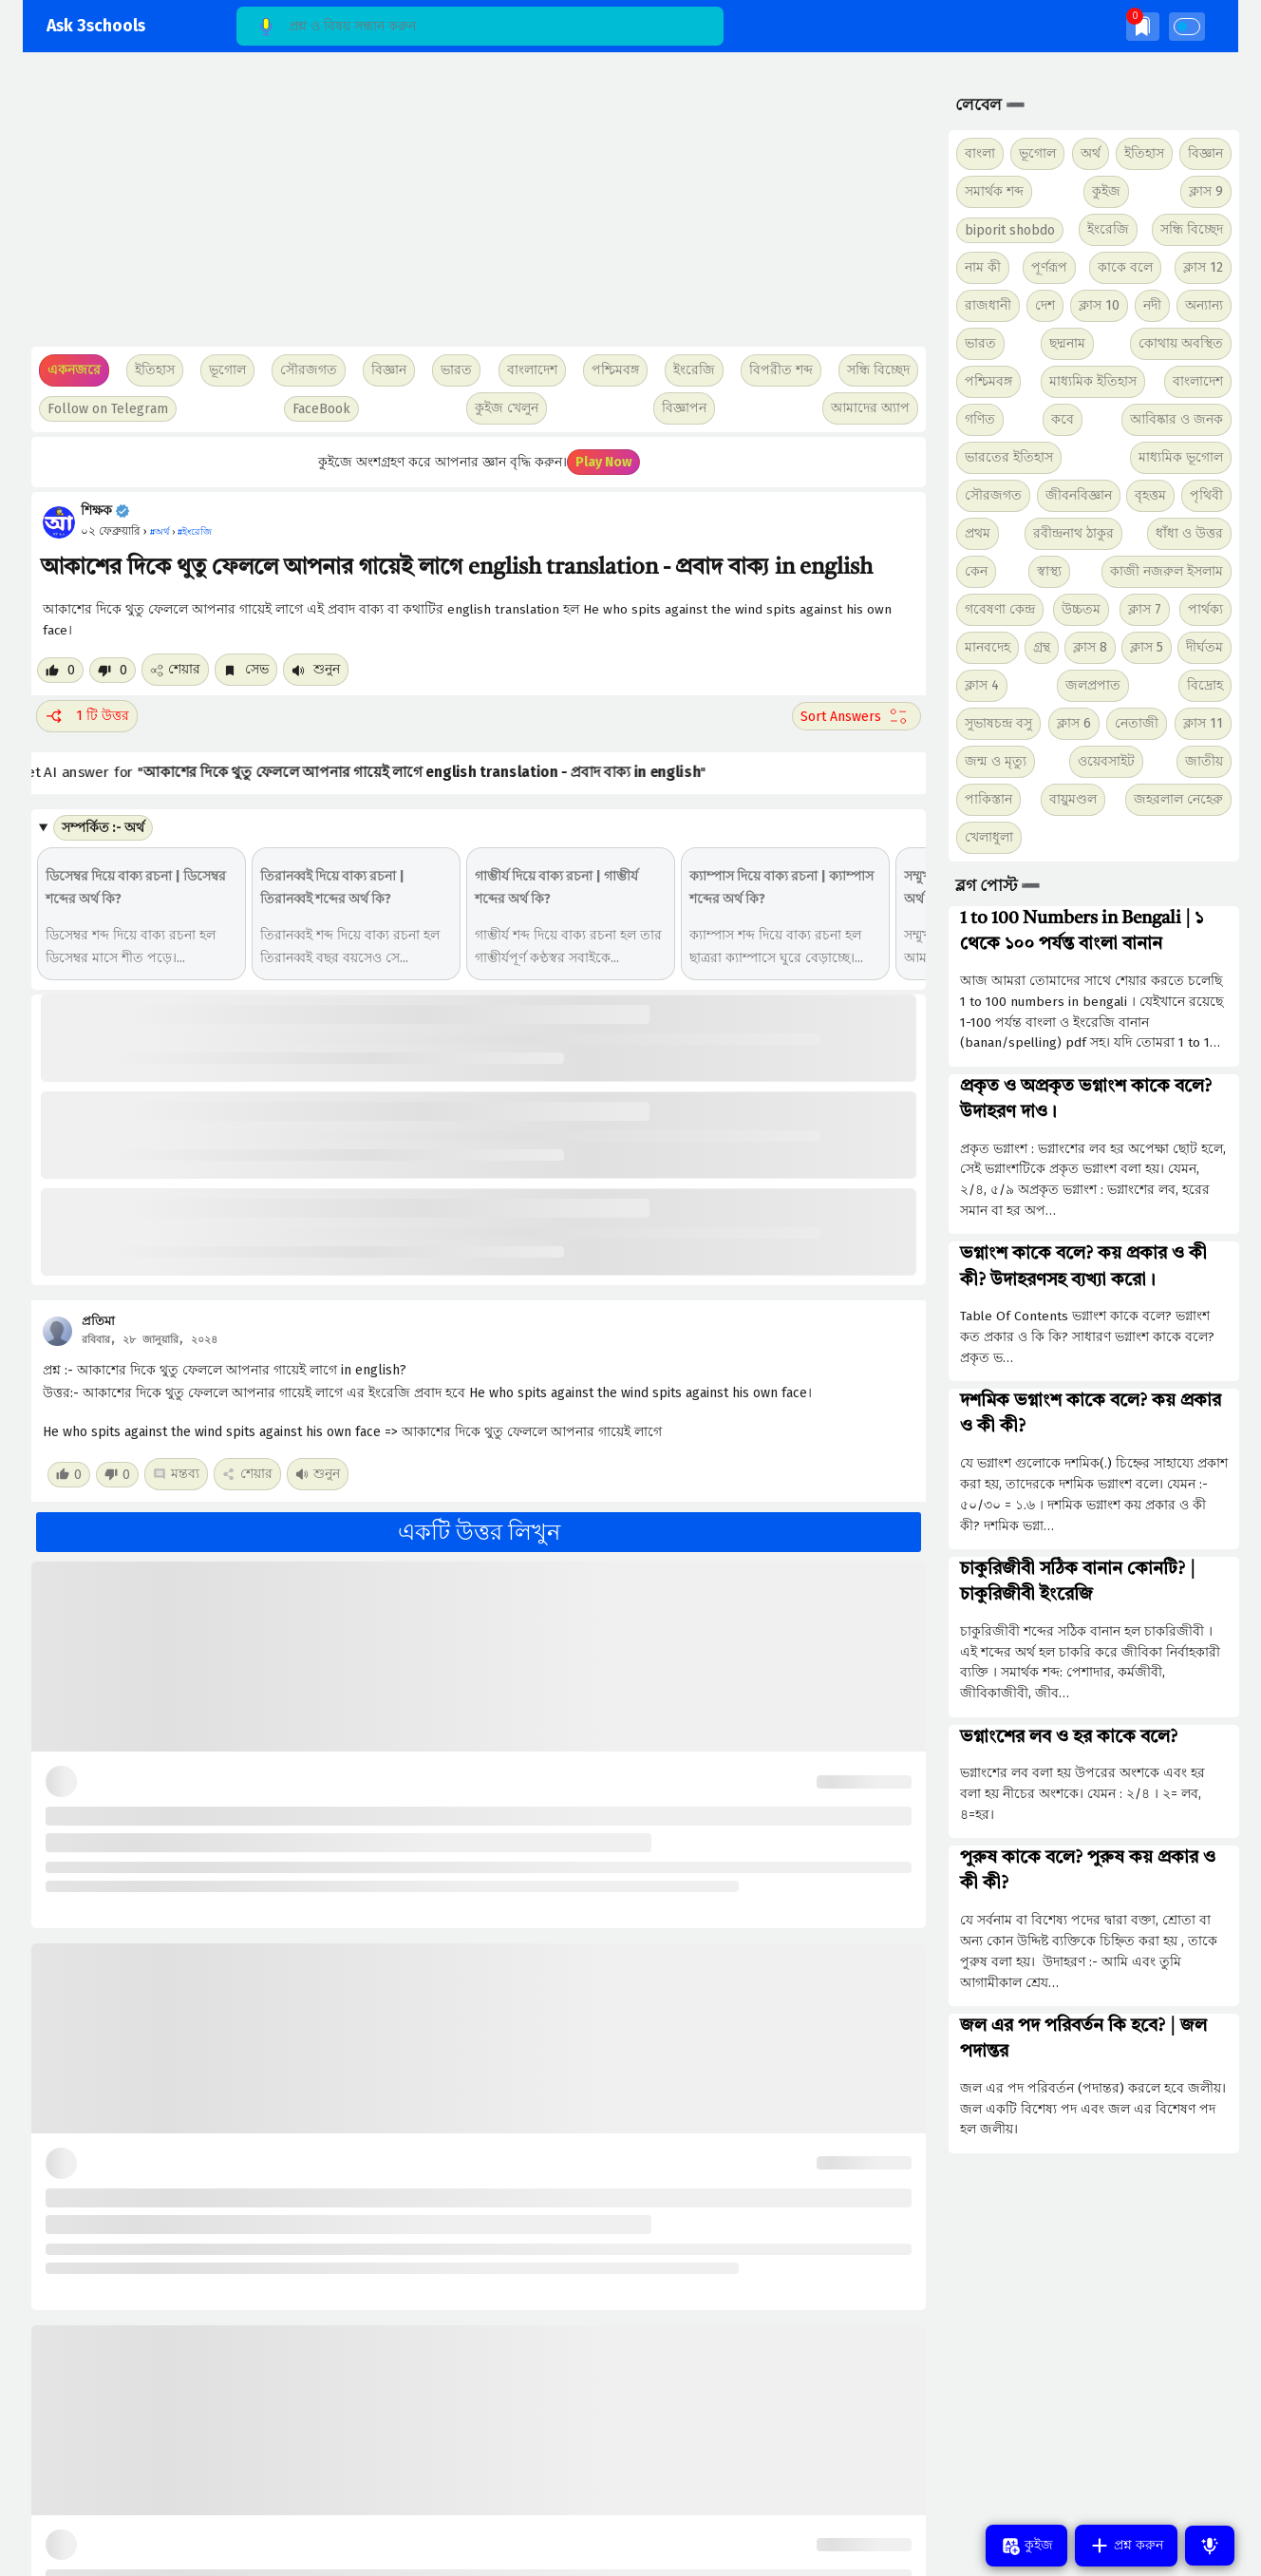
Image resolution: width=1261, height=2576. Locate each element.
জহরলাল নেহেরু (1178, 799)
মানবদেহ (987, 647)
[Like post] (60, 670)
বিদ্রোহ (1205, 685)
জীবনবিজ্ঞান (1078, 495)
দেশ (1045, 305)
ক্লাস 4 (982, 685)
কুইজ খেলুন (506, 408)
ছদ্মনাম (1067, 343)
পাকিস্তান (988, 799)
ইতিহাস (1144, 153)
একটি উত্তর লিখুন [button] (479, 1532)
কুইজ (1106, 191)
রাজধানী (988, 305)
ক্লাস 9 (1206, 191)
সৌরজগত (993, 495)
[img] (1143, 26)
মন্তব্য (176, 1474)
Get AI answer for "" (371, 773)
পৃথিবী (1206, 495)
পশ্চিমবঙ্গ (615, 370)
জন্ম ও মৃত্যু (995, 761)
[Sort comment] (856, 716)
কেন (976, 571)
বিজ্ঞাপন (684, 408)
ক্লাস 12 (1203, 267)
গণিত (980, 419)
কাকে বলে (1125, 267)
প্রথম (977, 533)
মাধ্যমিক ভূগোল (1181, 457)
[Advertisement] (476, 209)
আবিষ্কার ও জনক (1176, 419)
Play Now (603, 462)
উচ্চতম (1081, 609)
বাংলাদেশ (1198, 381)
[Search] (480, 26)
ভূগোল (1037, 153)
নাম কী (983, 267)
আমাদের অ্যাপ (870, 408)
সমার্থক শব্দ (994, 191)
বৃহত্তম (1150, 495)
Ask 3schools (96, 26)
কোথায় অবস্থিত (1181, 343)
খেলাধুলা (989, 837)
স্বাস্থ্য (1049, 571)
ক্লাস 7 (1144, 609)
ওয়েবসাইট (1106, 761)
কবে (1062, 419)
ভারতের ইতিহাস (1009, 457)
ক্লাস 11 (1203, 723)
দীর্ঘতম (1204, 647)
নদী (1152, 305)
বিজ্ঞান (1205, 153)
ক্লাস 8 (1090, 647)
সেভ (246, 669)
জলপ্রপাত (1092, 685)
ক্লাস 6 (1074, 723)
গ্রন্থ (1041, 647)
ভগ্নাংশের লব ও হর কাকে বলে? (1068, 1737)
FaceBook (321, 409)
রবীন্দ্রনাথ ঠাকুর (1073, 533)
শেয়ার (175, 669)
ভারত (980, 343)
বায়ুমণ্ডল (1073, 799)
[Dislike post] (112, 670)
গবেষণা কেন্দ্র (1000, 609)
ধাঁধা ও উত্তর (1189, 533)
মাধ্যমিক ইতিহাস (1093, 381)
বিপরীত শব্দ (781, 370)
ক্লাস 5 (1146, 647)
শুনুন (316, 669)
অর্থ (1091, 153)
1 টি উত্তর (87, 716)
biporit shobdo (1010, 230)
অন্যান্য (1204, 305)
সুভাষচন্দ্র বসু (998, 723)
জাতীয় (1204, 761)
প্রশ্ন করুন (1126, 2545)
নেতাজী (1136, 723)
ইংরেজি (694, 370)
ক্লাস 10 (1099, 305)
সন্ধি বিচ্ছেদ (878, 370)
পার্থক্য (1205, 609)
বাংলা (980, 153)
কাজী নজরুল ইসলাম (1166, 571)
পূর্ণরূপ (1049, 267)
